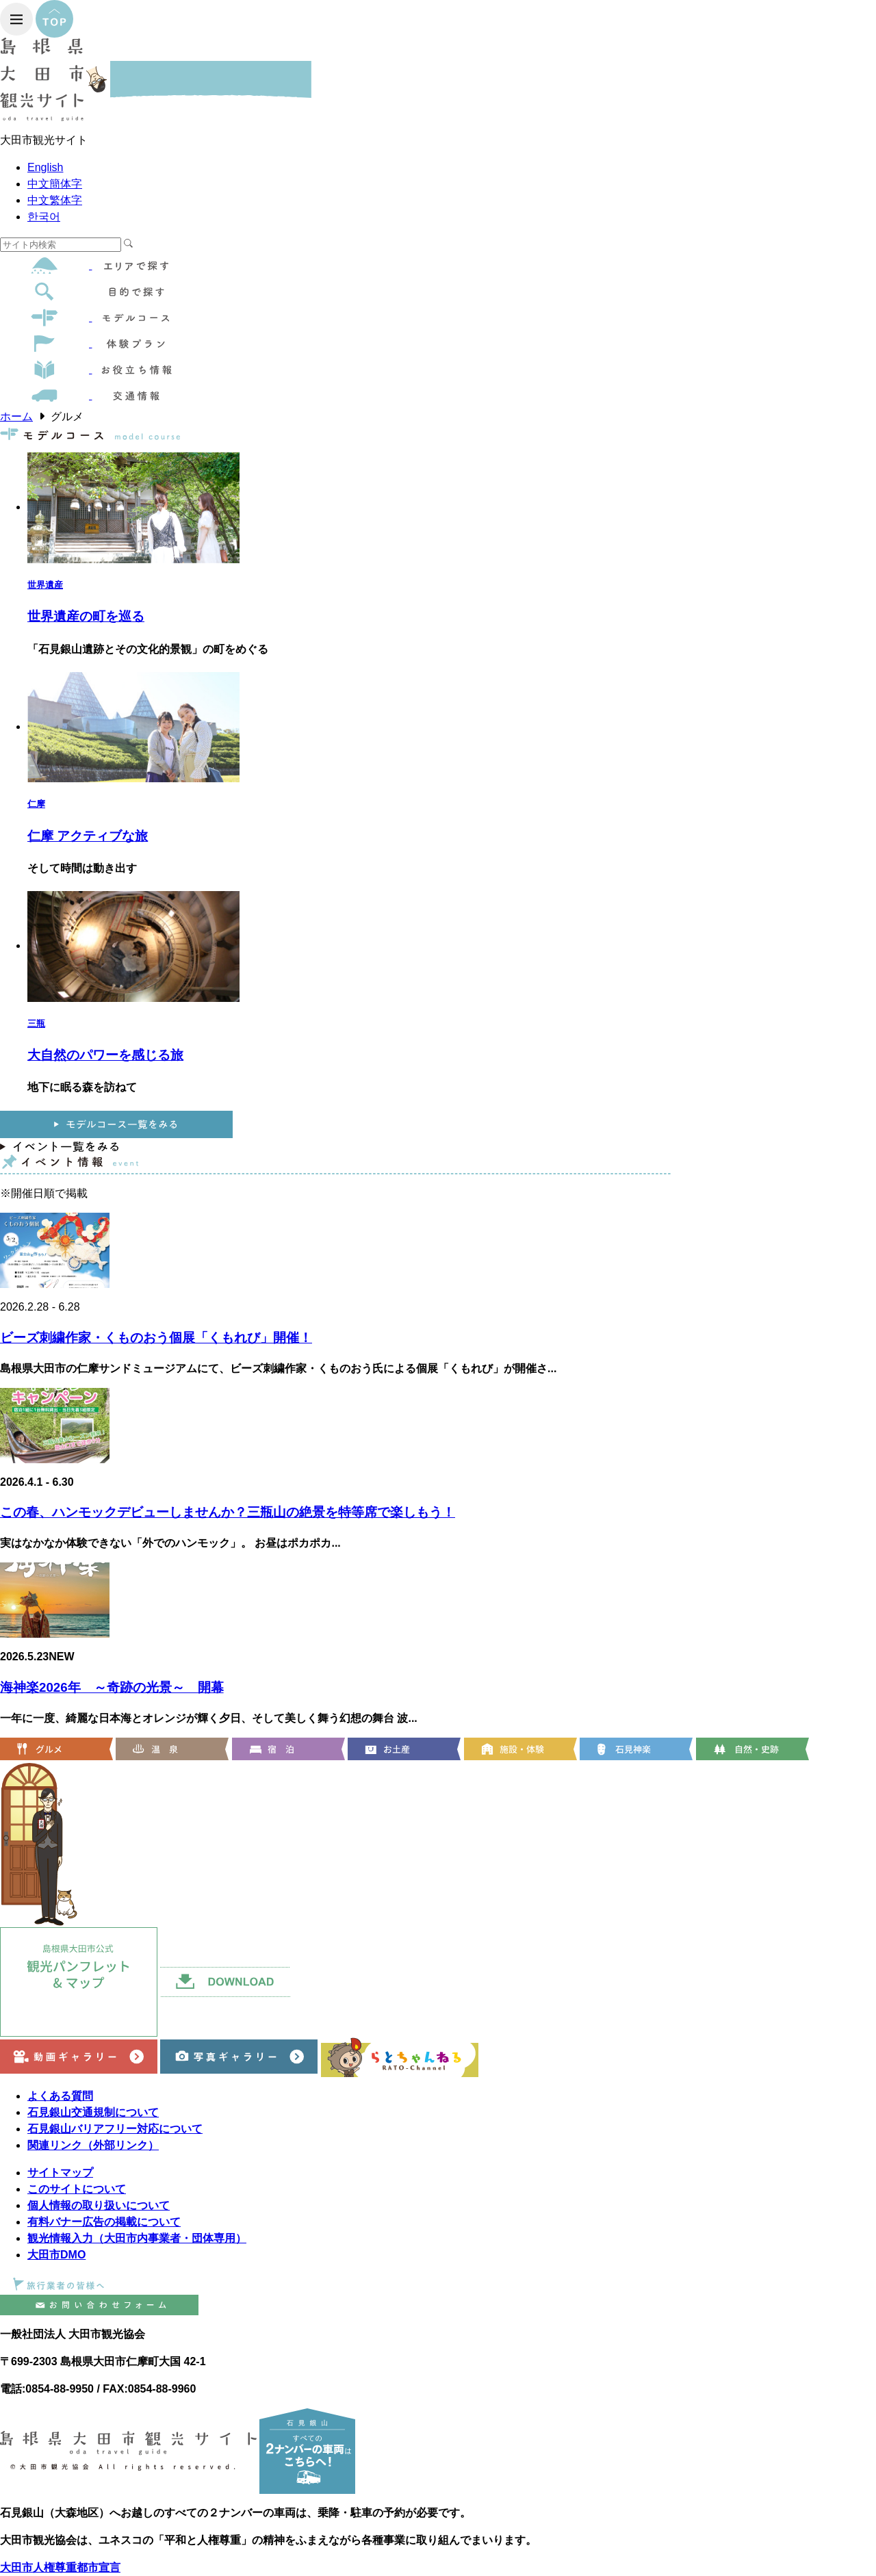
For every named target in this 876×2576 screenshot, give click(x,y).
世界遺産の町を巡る (85, 616)
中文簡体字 (54, 184)
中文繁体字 (54, 200)
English (45, 167)
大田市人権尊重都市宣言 (60, 2567)
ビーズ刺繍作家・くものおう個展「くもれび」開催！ (156, 1337)
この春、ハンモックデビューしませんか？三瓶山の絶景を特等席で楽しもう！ (227, 1512)
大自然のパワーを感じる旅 (105, 1055)
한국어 (43, 216)
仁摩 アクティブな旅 (87, 836)
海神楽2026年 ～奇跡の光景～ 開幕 (112, 1687)
